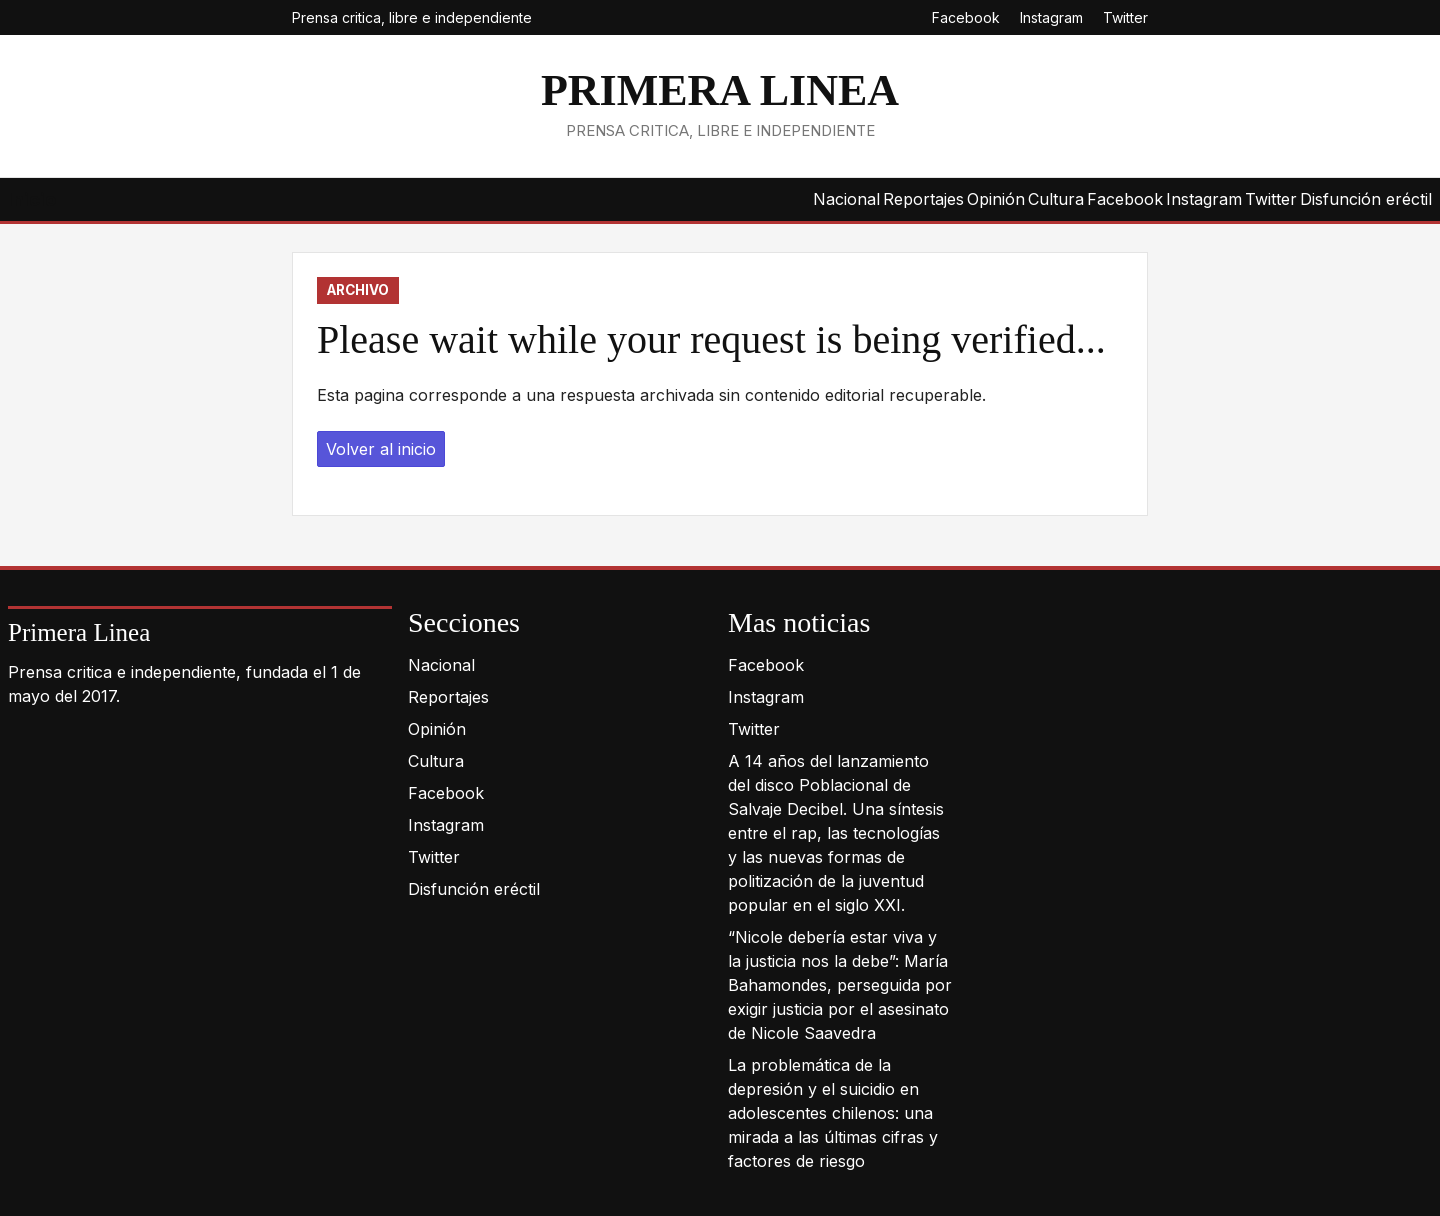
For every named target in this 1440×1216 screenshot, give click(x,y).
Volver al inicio (381, 449)
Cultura (1056, 199)
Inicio (32, 199)
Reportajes (923, 199)
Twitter (1125, 17)
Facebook (966, 17)
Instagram (1051, 17)
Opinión (996, 199)
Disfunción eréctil (1366, 199)
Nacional (846, 199)
